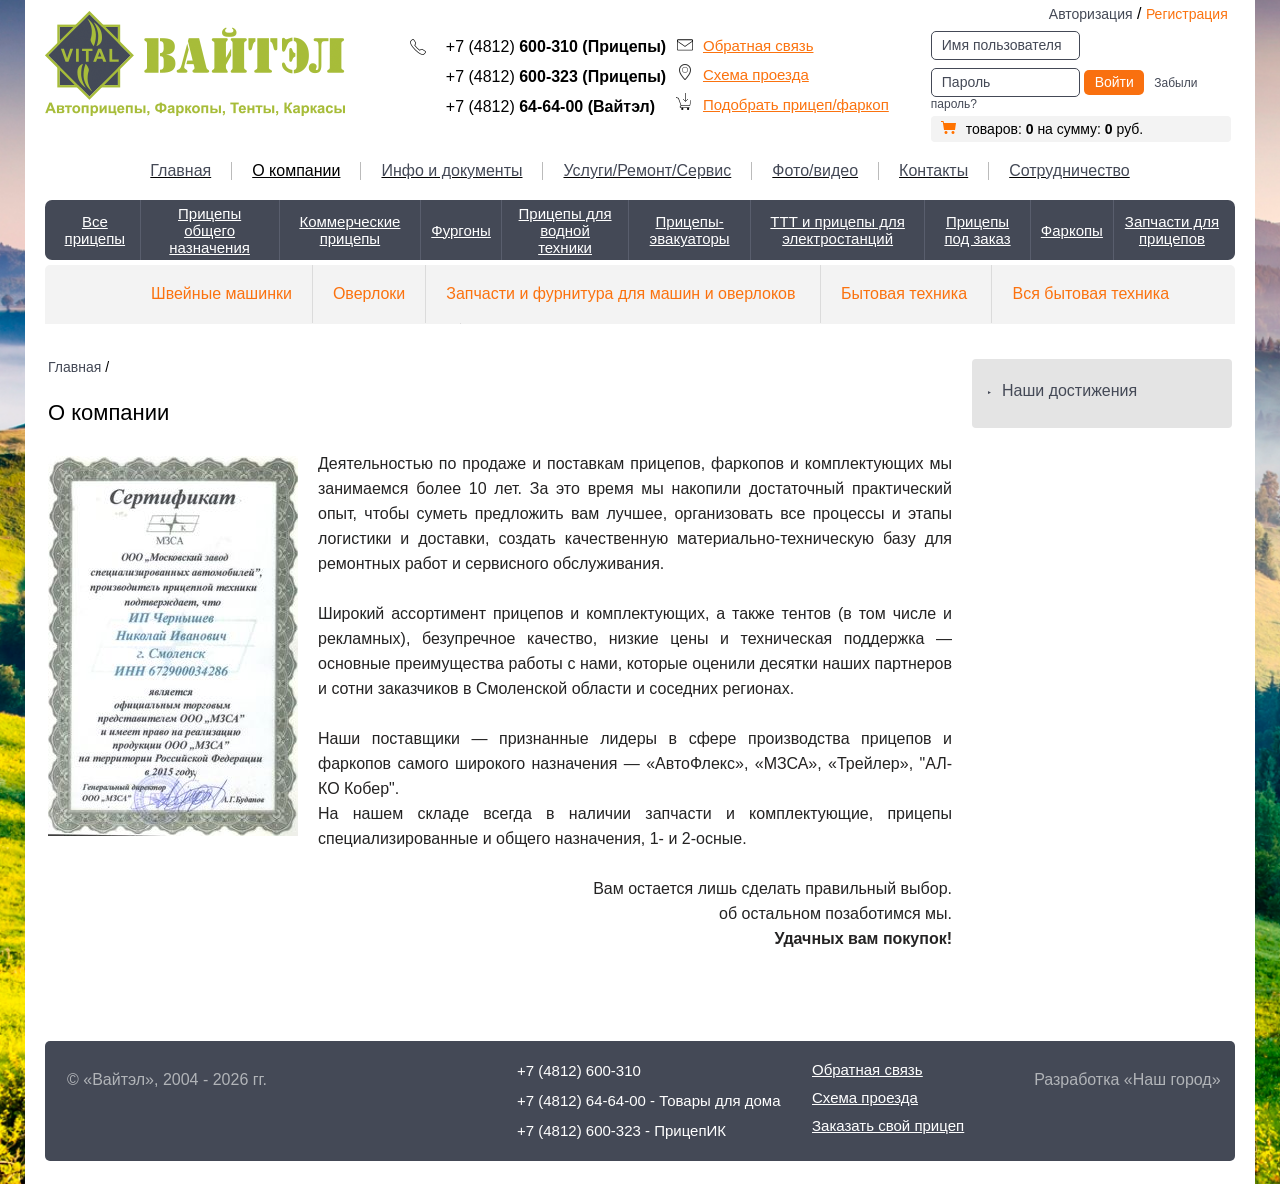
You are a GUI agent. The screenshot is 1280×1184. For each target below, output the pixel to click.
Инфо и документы (451, 170)
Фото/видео (815, 170)
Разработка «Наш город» (1127, 1079)
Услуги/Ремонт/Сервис (647, 170)
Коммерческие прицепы (349, 230)
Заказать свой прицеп (888, 1125)
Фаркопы (1072, 230)
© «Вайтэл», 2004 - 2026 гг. (167, 1079)
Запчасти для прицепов (1172, 230)
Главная (180, 170)
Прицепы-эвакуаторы (690, 230)
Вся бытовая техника (1090, 293)
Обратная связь (758, 45)
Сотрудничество (1069, 170)
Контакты (933, 170)
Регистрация (1187, 14)
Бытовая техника (904, 293)
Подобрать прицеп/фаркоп (796, 104)
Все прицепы (95, 230)
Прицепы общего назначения (209, 230)
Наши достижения (1069, 390)
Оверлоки (369, 293)
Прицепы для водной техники (565, 230)
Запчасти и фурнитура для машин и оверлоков (620, 293)
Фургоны (461, 230)
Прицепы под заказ (977, 230)
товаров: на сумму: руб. (1042, 129)
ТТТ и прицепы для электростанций (837, 230)
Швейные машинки (221, 293)
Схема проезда (756, 74)
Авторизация (1091, 14)
